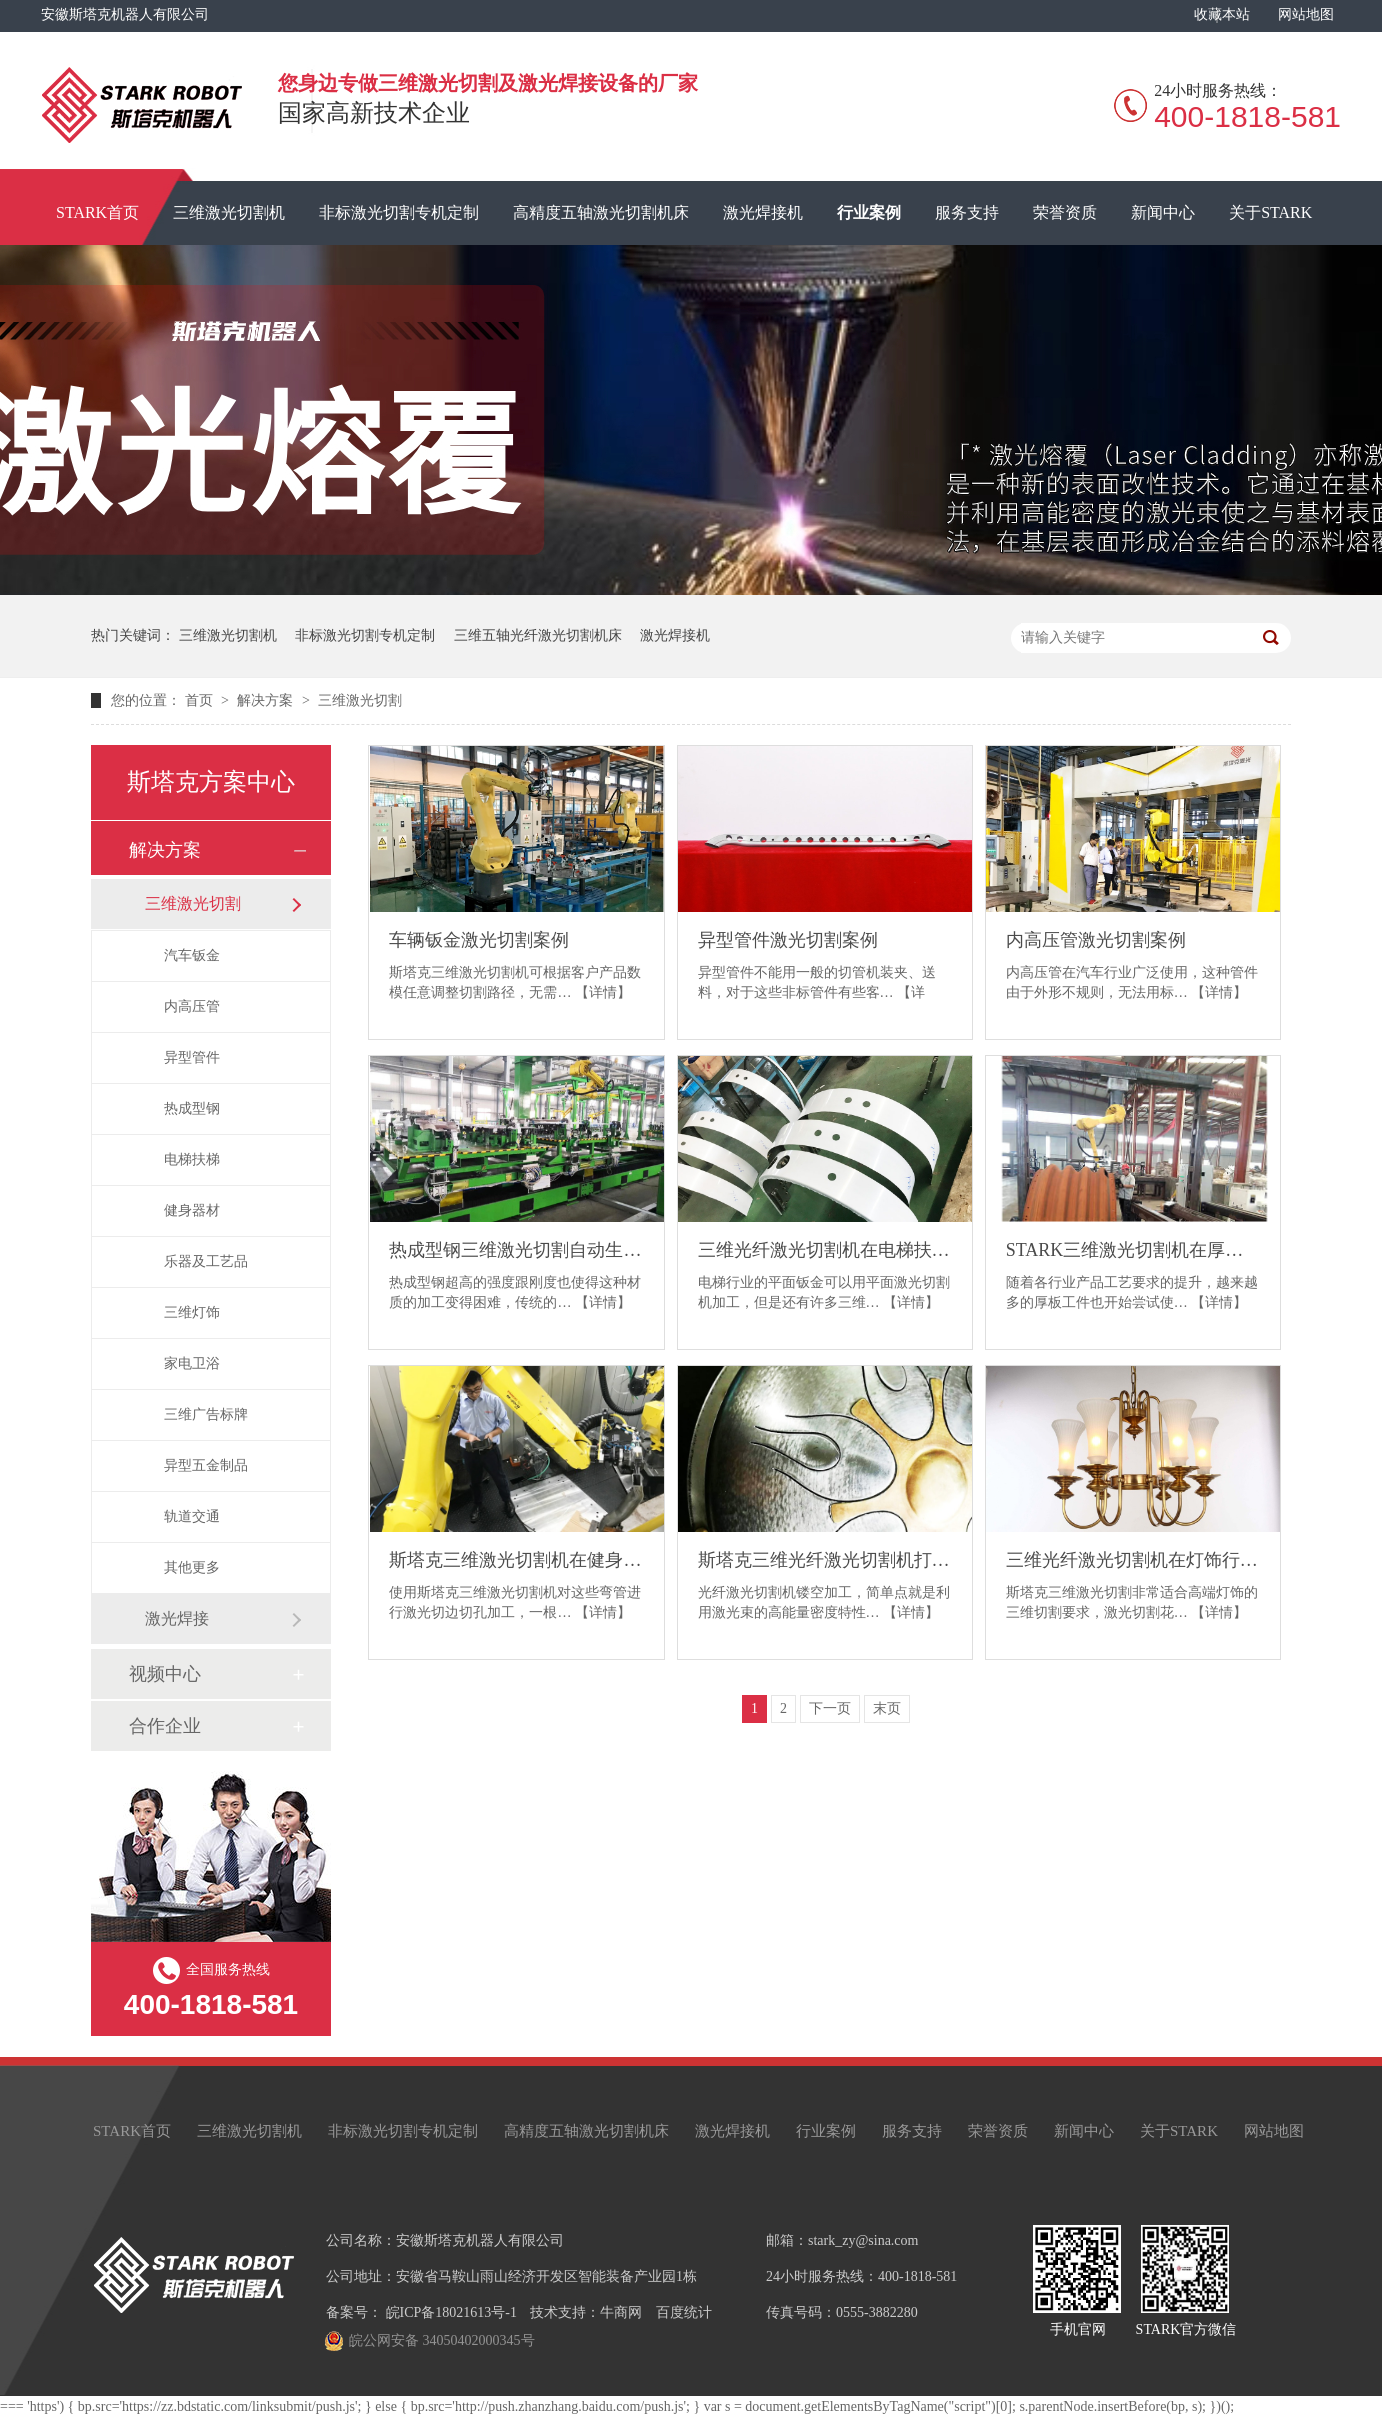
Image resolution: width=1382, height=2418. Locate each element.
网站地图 (1306, 14)
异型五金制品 (206, 1465)
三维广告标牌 (206, 1414)
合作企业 (165, 1726)
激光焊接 (177, 1618)
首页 (201, 700)
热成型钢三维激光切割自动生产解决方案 (516, 1250)
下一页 (830, 1708)
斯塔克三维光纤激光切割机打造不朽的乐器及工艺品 (825, 1560)
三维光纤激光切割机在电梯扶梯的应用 (825, 1250)
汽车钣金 (192, 955)
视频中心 (165, 1674)
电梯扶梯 (192, 1159)
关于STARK (1270, 212)
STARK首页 (97, 212)
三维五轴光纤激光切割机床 (538, 635)
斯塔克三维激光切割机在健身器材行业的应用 (516, 1560)
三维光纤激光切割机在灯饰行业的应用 (1133, 1560)
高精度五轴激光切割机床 (601, 212)
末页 (887, 1708)
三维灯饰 (192, 1312)
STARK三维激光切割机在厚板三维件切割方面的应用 (1133, 1250)
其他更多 (192, 1567)
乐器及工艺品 (206, 1261)
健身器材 (192, 1210)
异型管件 (192, 1057)
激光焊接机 (763, 212)
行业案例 (869, 212)
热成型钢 (192, 1108)
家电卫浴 (192, 1363)
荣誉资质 (1065, 212)
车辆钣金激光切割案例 (479, 940)
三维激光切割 (360, 700)
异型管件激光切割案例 (788, 940)
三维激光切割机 (229, 212)
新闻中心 (1163, 212)
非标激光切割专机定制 (399, 212)
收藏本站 (1222, 14)
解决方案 (267, 700)
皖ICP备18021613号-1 (451, 2312)
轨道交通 (192, 1516)
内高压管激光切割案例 (1096, 940)
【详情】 (603, 992)
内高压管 (192, 1006)
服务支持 (967, 212)
